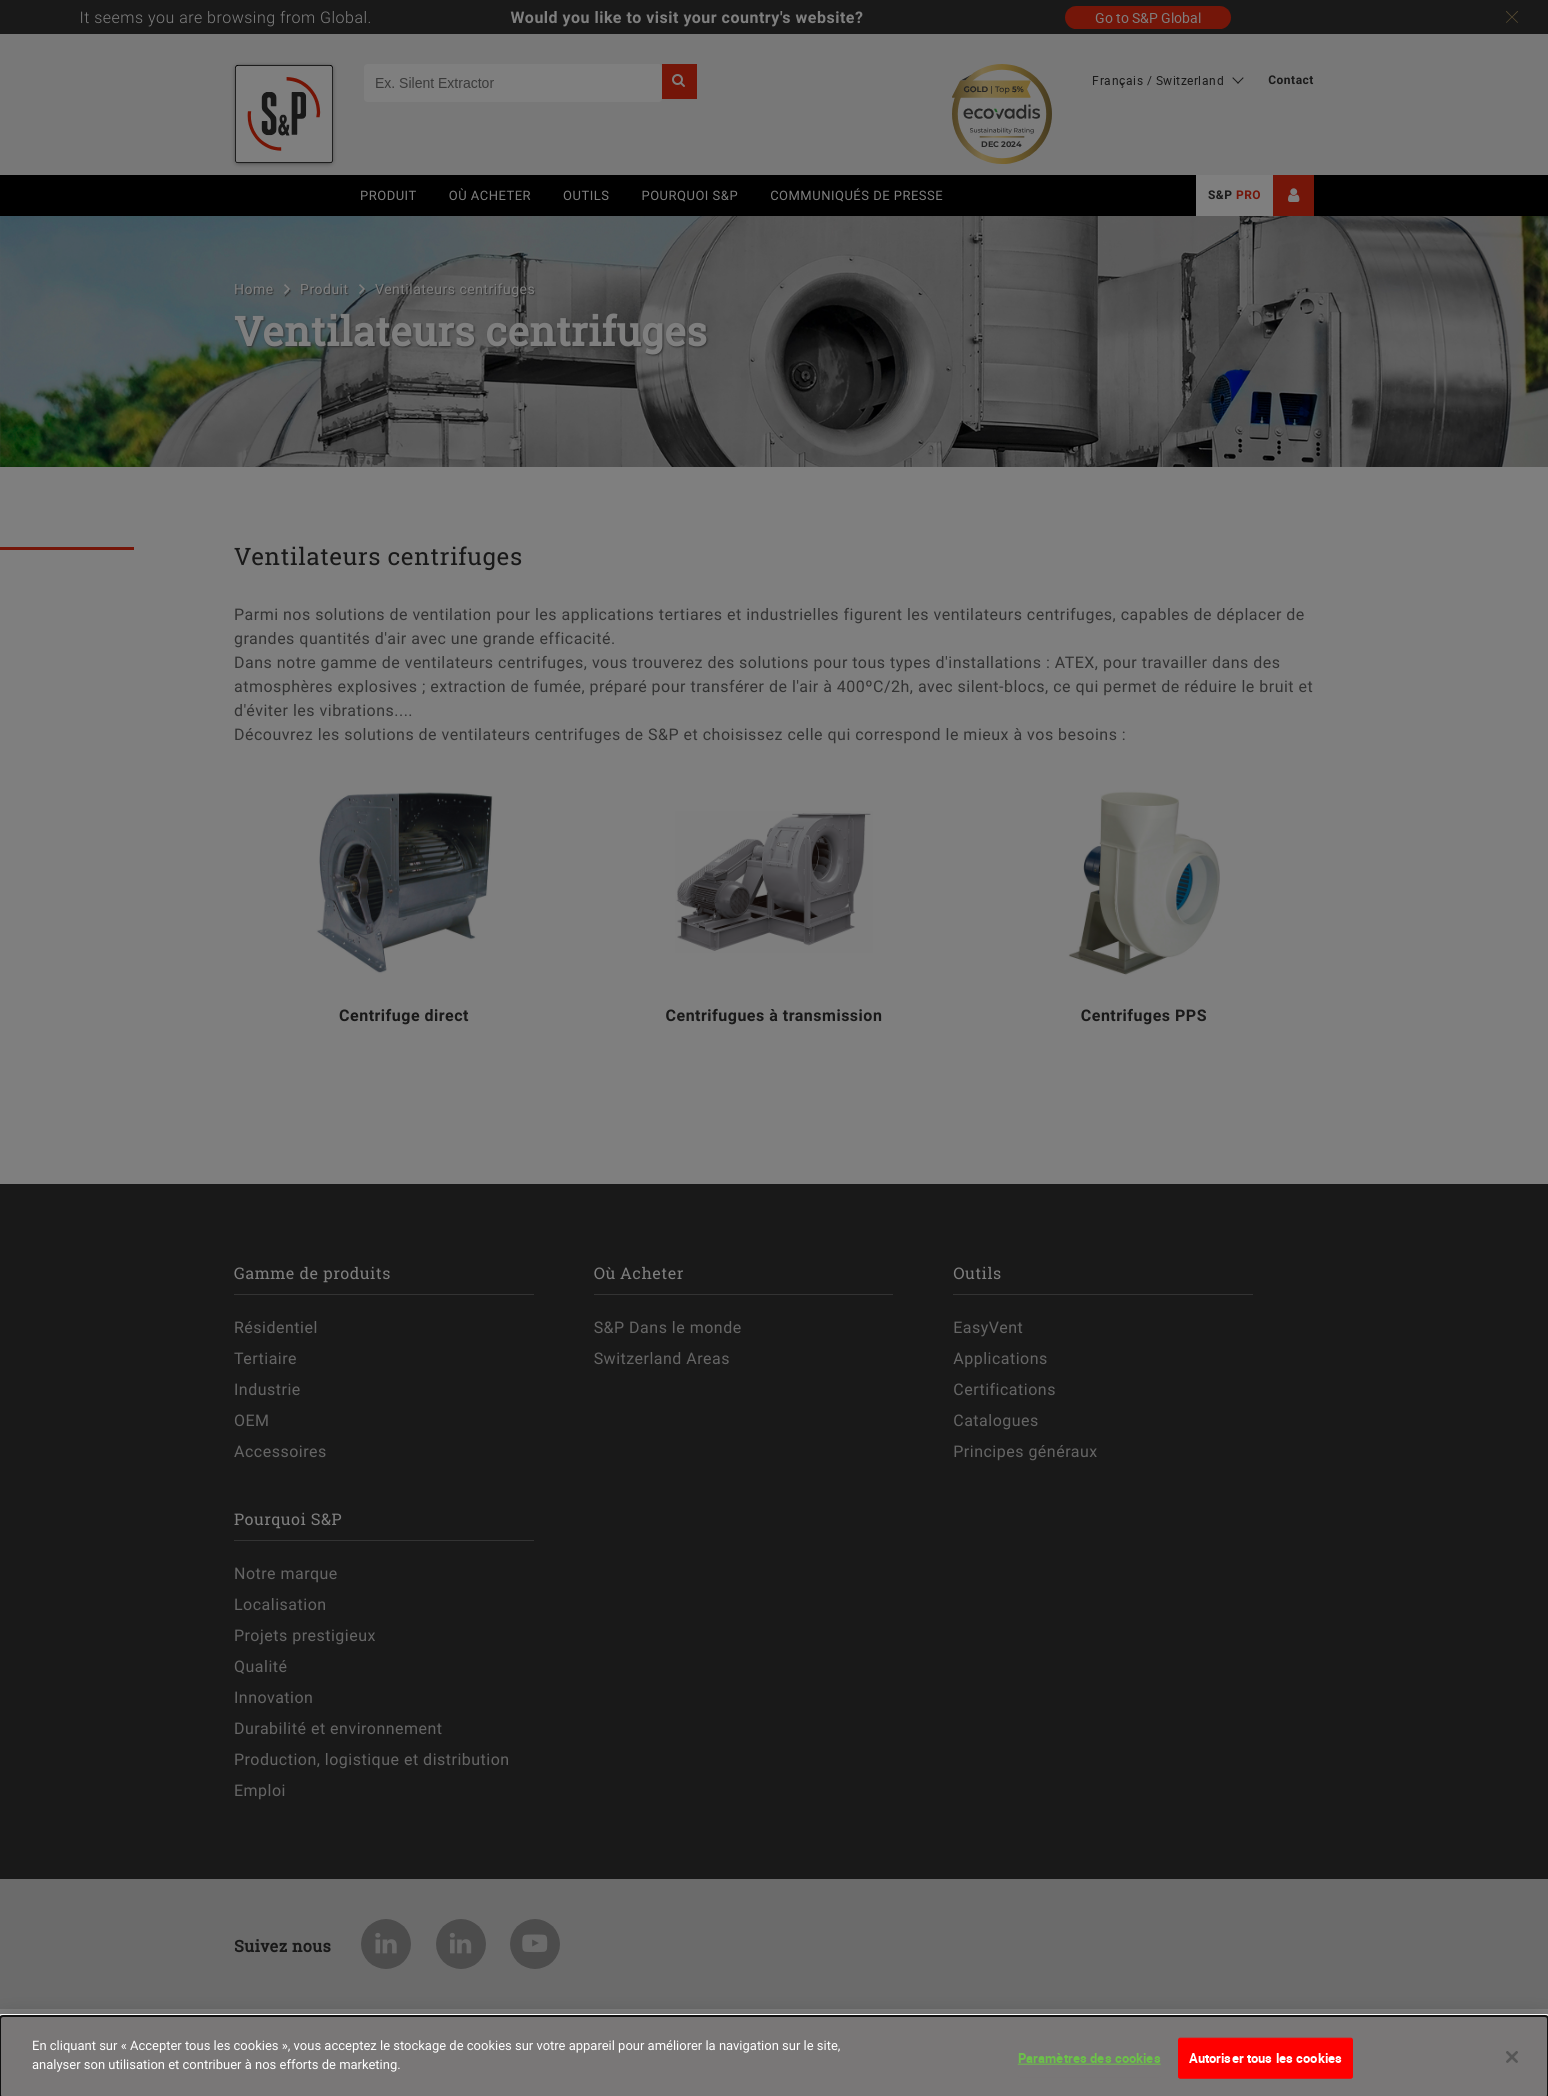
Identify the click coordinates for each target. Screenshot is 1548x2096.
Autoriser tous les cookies (1265, 2065)
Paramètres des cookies (1089, 2065)
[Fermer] (1512, 2064)
